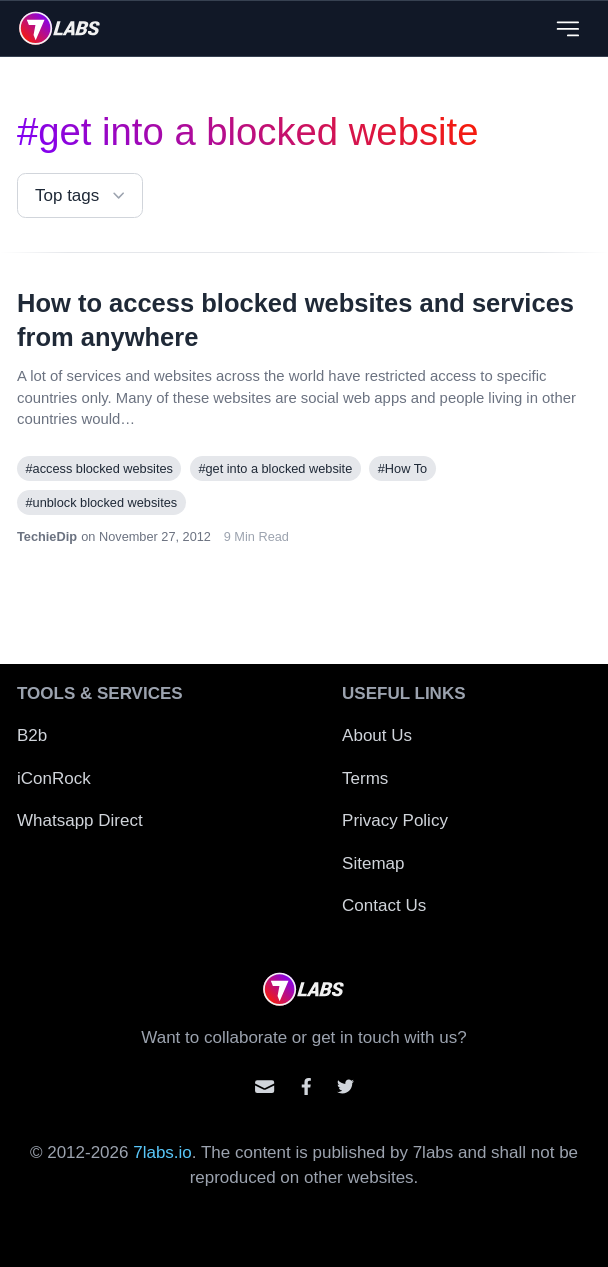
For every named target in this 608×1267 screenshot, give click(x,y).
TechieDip (47, 536)
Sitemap (373, 863)
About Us (377, 735)
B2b (32, 735)
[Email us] (264, 1086)
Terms (365, 778)
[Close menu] (567, 28)
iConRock (54, 778)
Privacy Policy (395, 820)
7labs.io (162, 1152)
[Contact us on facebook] (306, 1086)
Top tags (82, 195)
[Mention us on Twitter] (345, 1086)
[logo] (59, 28)
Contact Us (384, 905)
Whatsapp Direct (80, 820)
